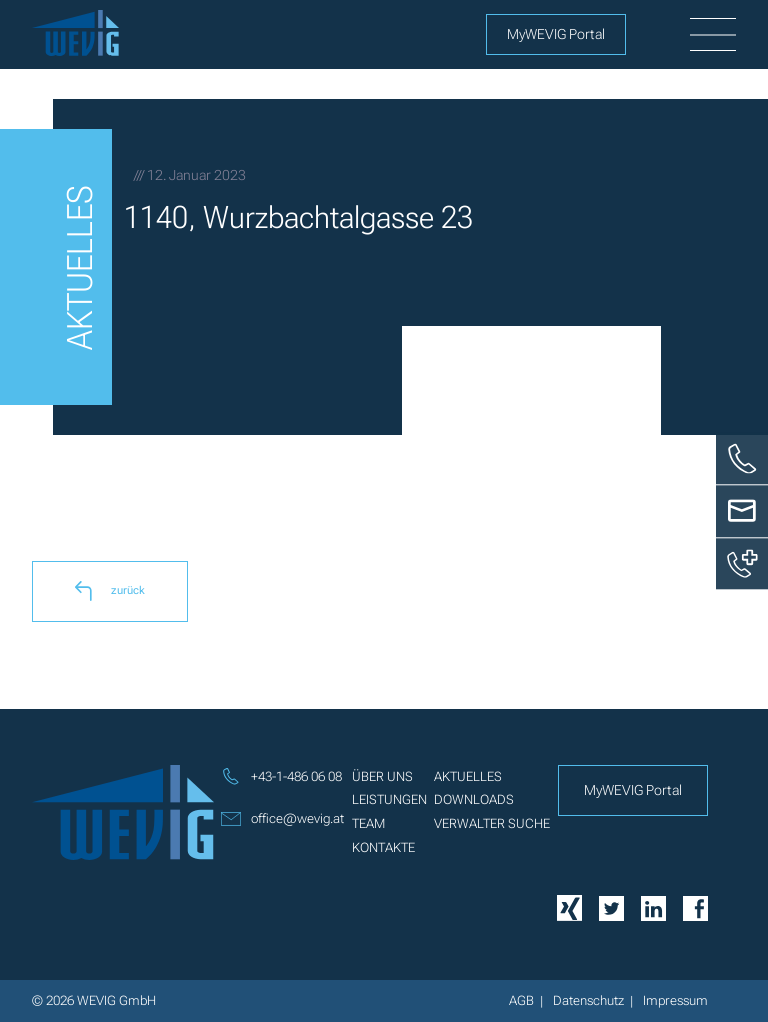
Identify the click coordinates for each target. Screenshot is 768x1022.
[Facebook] (695, 906)
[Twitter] (611, 906)
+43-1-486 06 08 (281, 777)
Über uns (382, 776)
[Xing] (569, 907)
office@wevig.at (282, 819)
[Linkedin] (653, 906)
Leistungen (389, 799)
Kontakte (383, 847)
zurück (110, 591)
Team (368, 823)
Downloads (474, 799)
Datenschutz (588, 1000)
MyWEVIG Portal (556, 34)
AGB (521, 1000)
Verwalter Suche (492, 823)
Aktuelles (468, 776)
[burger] (713, 35)
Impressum (675, 1000)
